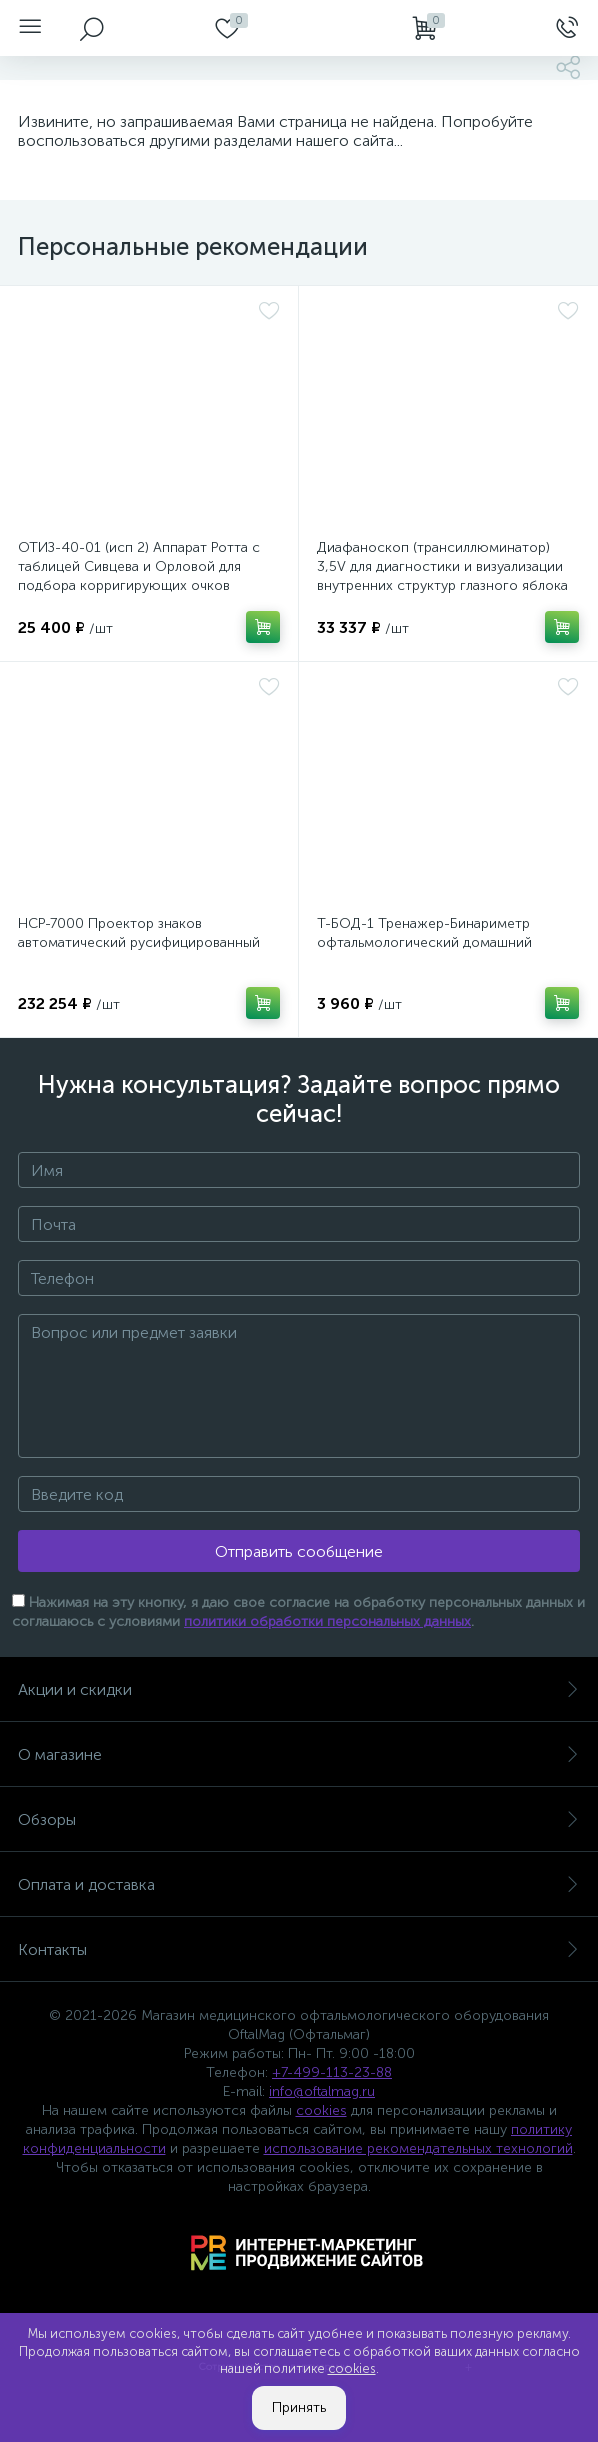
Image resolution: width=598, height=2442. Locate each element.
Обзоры (299, 1819)
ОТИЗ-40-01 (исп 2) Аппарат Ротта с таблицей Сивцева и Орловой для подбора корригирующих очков (139, 566)
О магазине (299, 1754)
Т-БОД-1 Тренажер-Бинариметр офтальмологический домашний (424, 933)
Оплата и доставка (299, 1884)
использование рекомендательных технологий (418, 2148)
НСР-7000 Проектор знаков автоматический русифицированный (139, 933)
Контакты (299, 1949)
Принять (299, 2407)
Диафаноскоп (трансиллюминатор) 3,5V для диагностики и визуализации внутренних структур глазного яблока (442, 566)
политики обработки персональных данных (327, 1621)
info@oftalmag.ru (322, 2091)
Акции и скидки (299, 1689)
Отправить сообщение (299, 1551)
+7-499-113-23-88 (332, 2072)
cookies (321, 2110)
